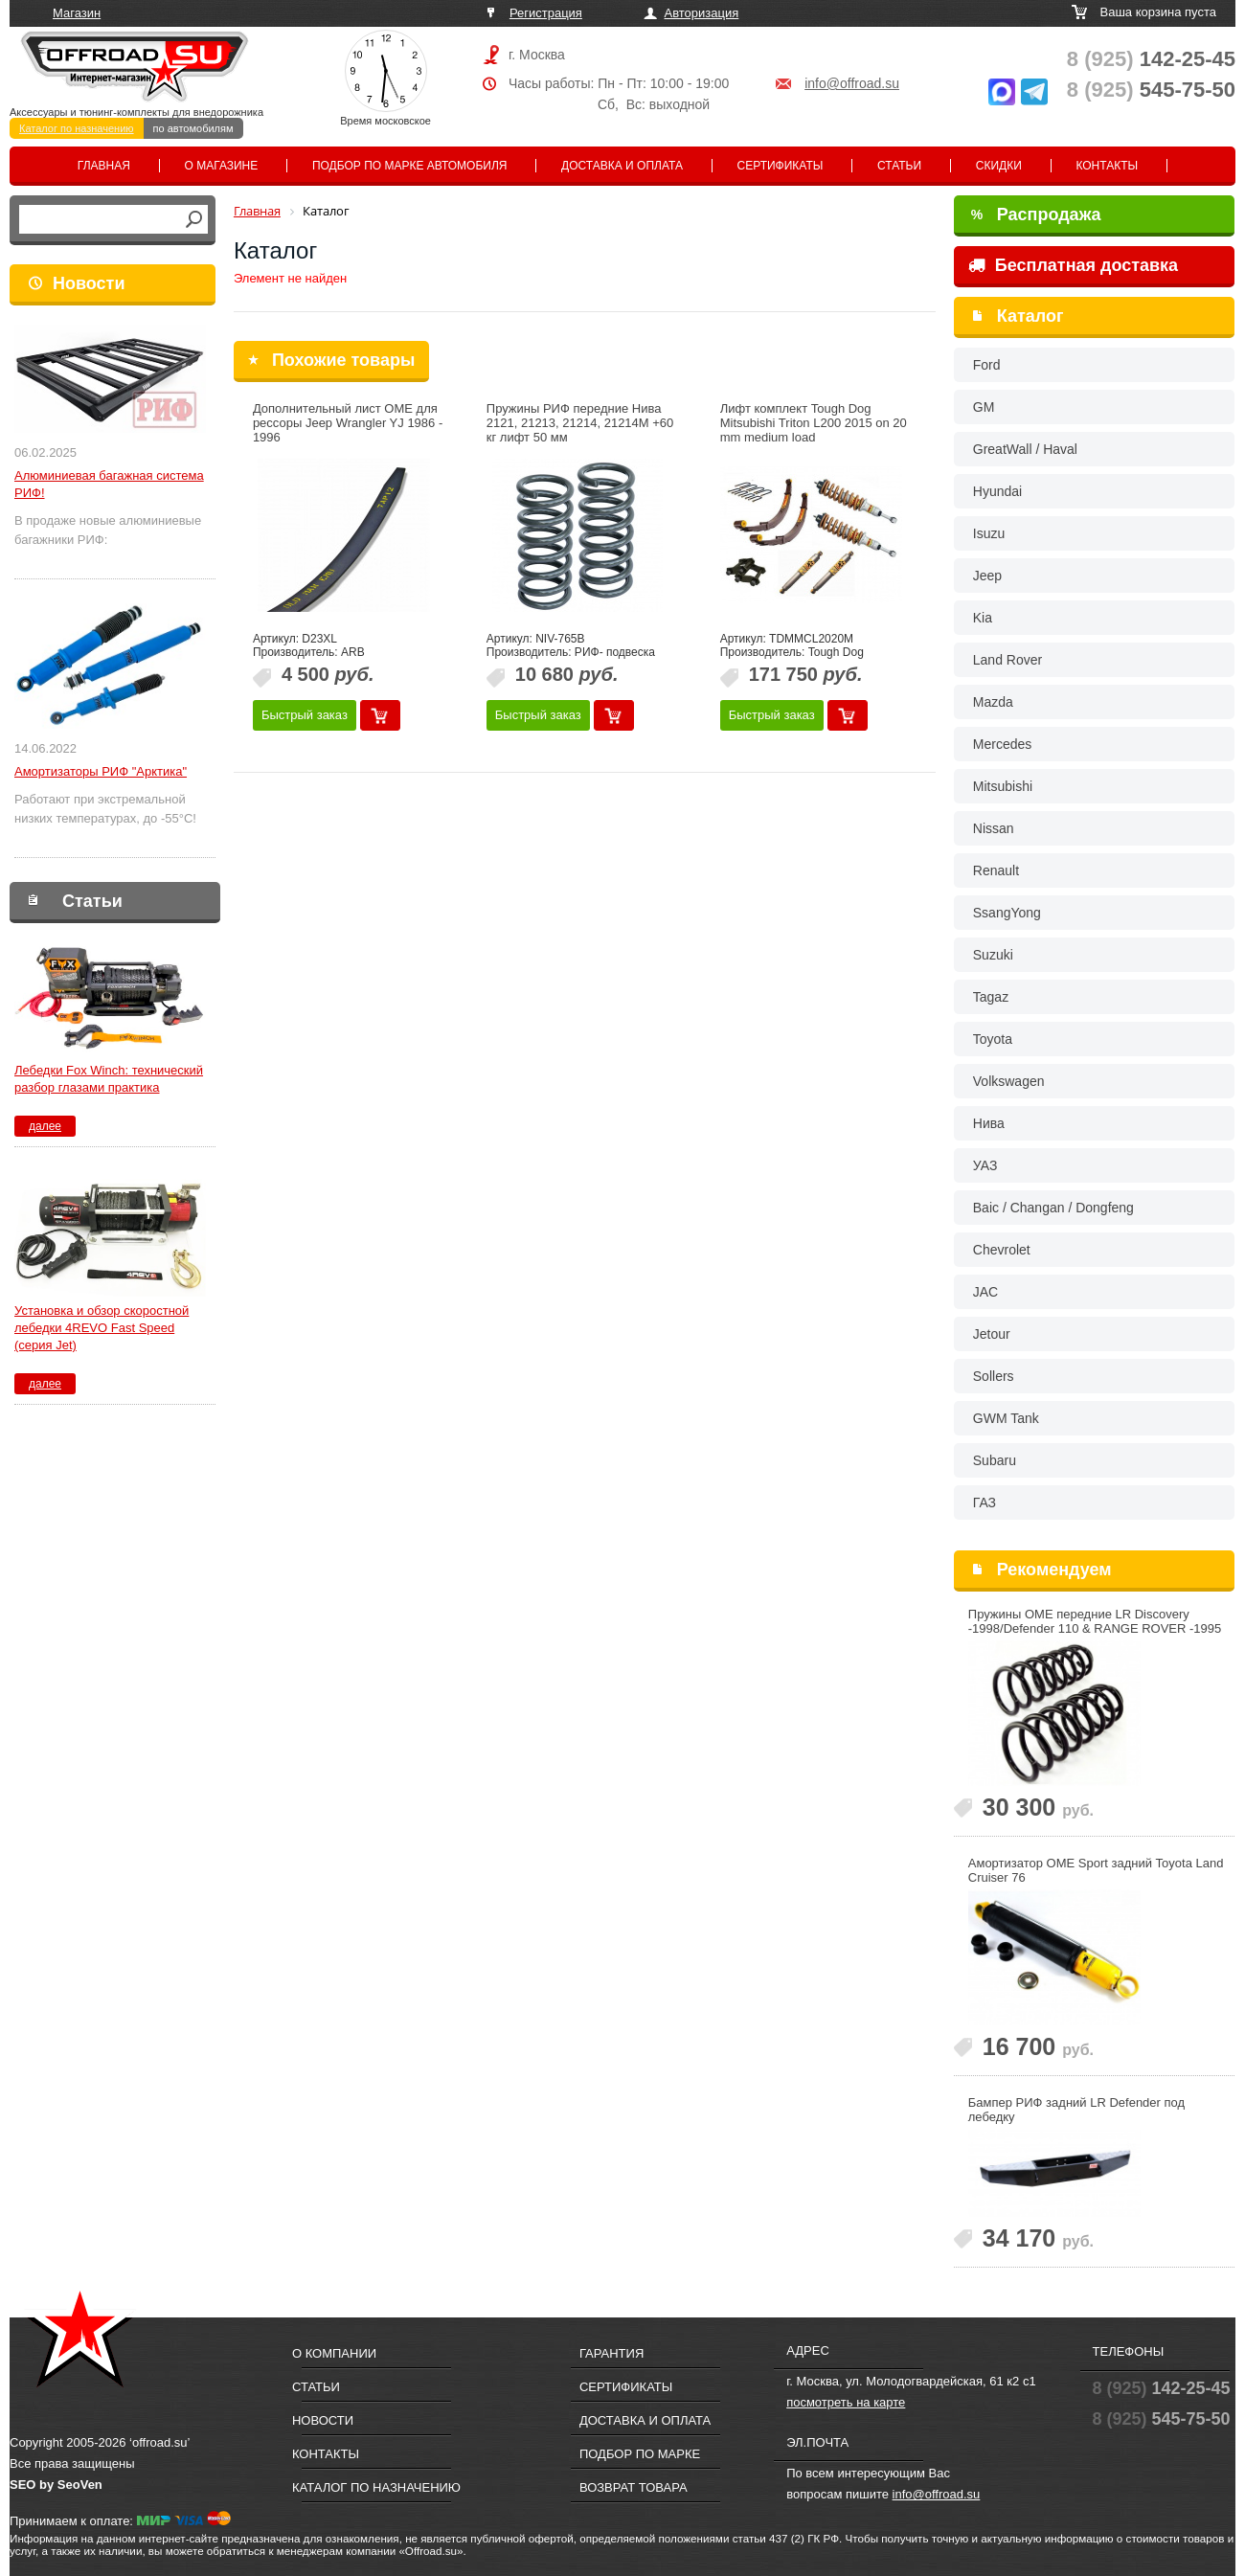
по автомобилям (193, 128)
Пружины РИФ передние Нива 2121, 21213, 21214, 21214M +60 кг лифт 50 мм (580, 422)
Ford (987, 365)
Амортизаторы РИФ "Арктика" (100, 771)
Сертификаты (780, 165)
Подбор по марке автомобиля (410, 165)
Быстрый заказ (304, 715)
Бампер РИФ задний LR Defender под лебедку (1076, 2109)
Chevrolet (1001, 1249)
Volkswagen (1009, 1081)
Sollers (993, 1376)
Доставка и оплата (622, 165)
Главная (104, 165)
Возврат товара (633, 2487)
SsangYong (1007, 912)
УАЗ (985, 1165)
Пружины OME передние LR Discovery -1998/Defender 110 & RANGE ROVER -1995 (1094, 1621)
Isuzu (989, 533)
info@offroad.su (851, 83)
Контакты (1106, 165)
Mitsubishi (1002, 786)
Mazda (993, 702)
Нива (989, 1123)
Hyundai (997, 491)
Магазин (77, 13)
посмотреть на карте (845, 2402)
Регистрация (545, 13)
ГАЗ (984, 1502)
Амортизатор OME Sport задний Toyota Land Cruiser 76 (1096, 1870)
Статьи (899, 165)
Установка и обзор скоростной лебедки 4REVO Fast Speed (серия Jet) (101, 1327)
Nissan (993, 828)
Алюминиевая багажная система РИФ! (109, 484)
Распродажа (1036, 214)
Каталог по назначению (76, 128)
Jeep (987, 575)
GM (984, 407)
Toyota (992, 1039)
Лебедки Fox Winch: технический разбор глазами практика (108, 1079)
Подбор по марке (639, 2454)
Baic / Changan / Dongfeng (1053, 1207)
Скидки (999, 165)
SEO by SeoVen (56, 2484)
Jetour (991, 1334)
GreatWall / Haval (1025, 449)
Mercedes (1002, 744)
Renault (996, 870)
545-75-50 (1151, 90)
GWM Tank (1006, 1418)
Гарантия (611, 2353)
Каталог (1030, 316)
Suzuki (993, 954)
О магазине (222, 165)
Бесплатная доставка (1073, 265)
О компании (334, 2353)
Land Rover (1007, 659)
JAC (985, 1291)
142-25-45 (1151, 59)
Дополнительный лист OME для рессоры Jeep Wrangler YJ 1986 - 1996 (347, 422)
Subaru (994, 1460)
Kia (982, 617)
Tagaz (990, 997)
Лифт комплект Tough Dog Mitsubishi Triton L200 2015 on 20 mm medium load (813, 422)
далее (45, 1126)
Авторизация (702, 13)
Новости (88, 283)
